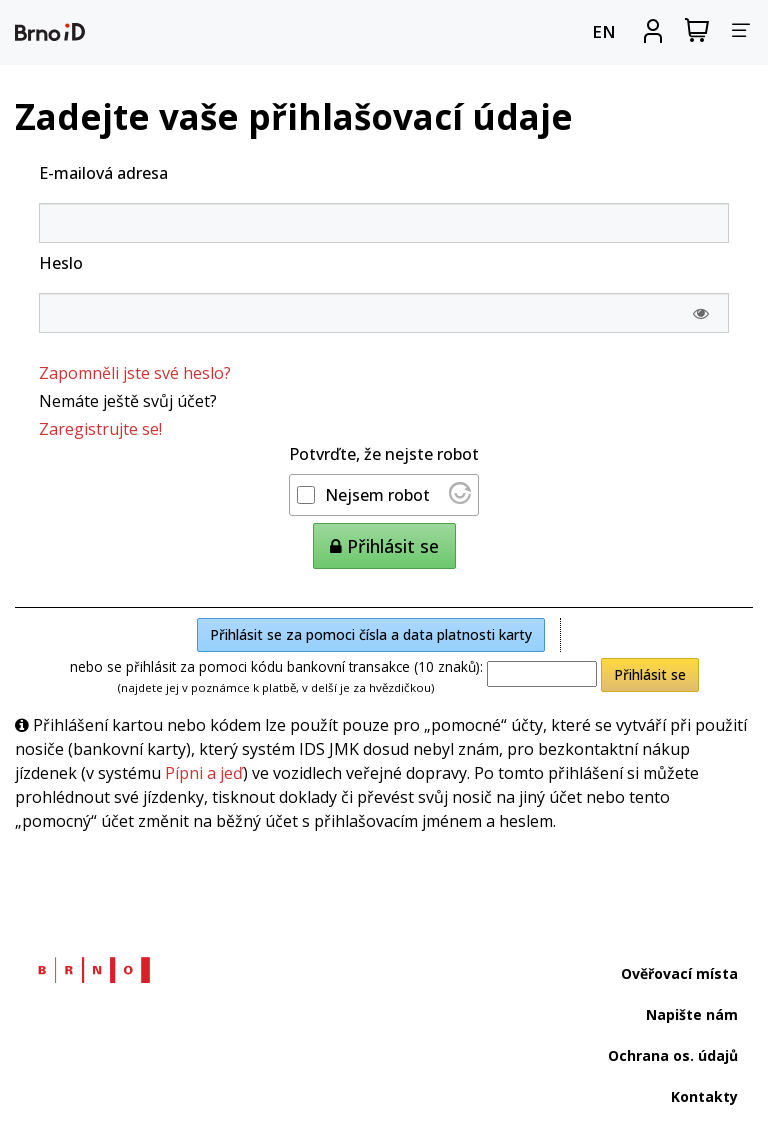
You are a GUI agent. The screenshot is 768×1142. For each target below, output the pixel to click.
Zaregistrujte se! (100, 429)
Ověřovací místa (679, 973)
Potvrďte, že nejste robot (384, 454)
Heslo (61, 263)
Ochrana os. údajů (673, 1055)
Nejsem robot (377, 495)
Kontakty (704, 1096)
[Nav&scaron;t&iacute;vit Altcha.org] (460, 498)
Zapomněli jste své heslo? (135, 373)
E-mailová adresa (103, 173)
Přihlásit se (650, 674)
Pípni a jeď (204, 773)
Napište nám (692, 1014)
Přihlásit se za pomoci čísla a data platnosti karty (371, 634)
